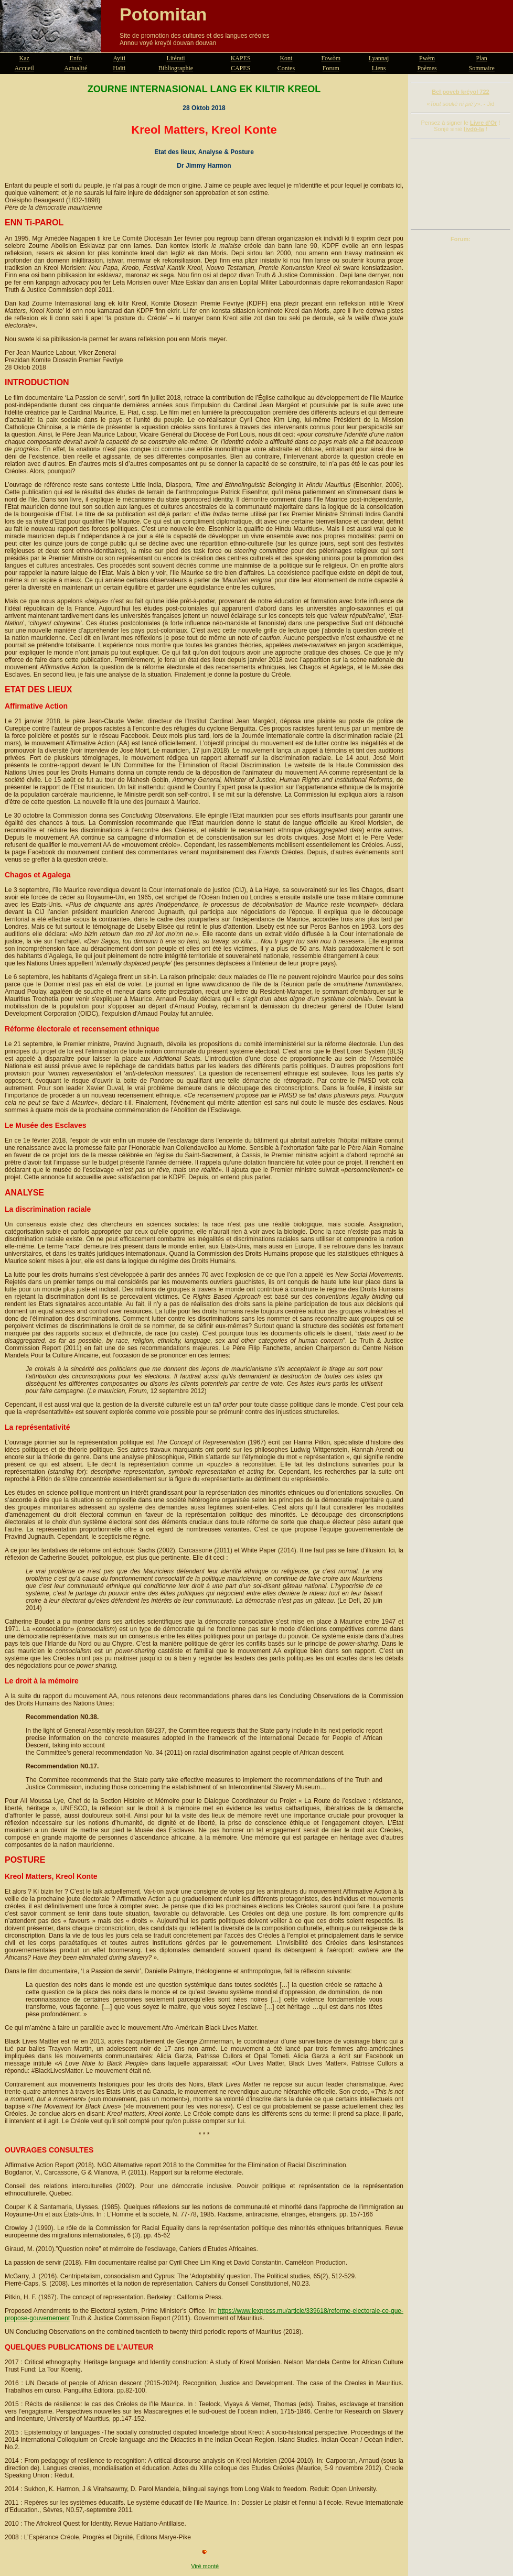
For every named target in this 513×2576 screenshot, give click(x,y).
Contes (286, 68)
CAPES (240, 68)
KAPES (241, 58)
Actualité (75, 68)
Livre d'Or (483, 122)
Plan (481, 58)
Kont (286, 58)
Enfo (76, 58)
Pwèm (427, 58)
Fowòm (330, 58)
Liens (379, 68)
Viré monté (205, 2566)
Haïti (119, 68)
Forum (331, 68)
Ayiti (119, 58)
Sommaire (482, 68)
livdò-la (474, 129)
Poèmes (426, 68)
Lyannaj (379, 58)
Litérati (175, 58)
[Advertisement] (460, 184)
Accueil (24, 68)
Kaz (24, 58)
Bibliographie (175, 68)
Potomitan (163, 14)
